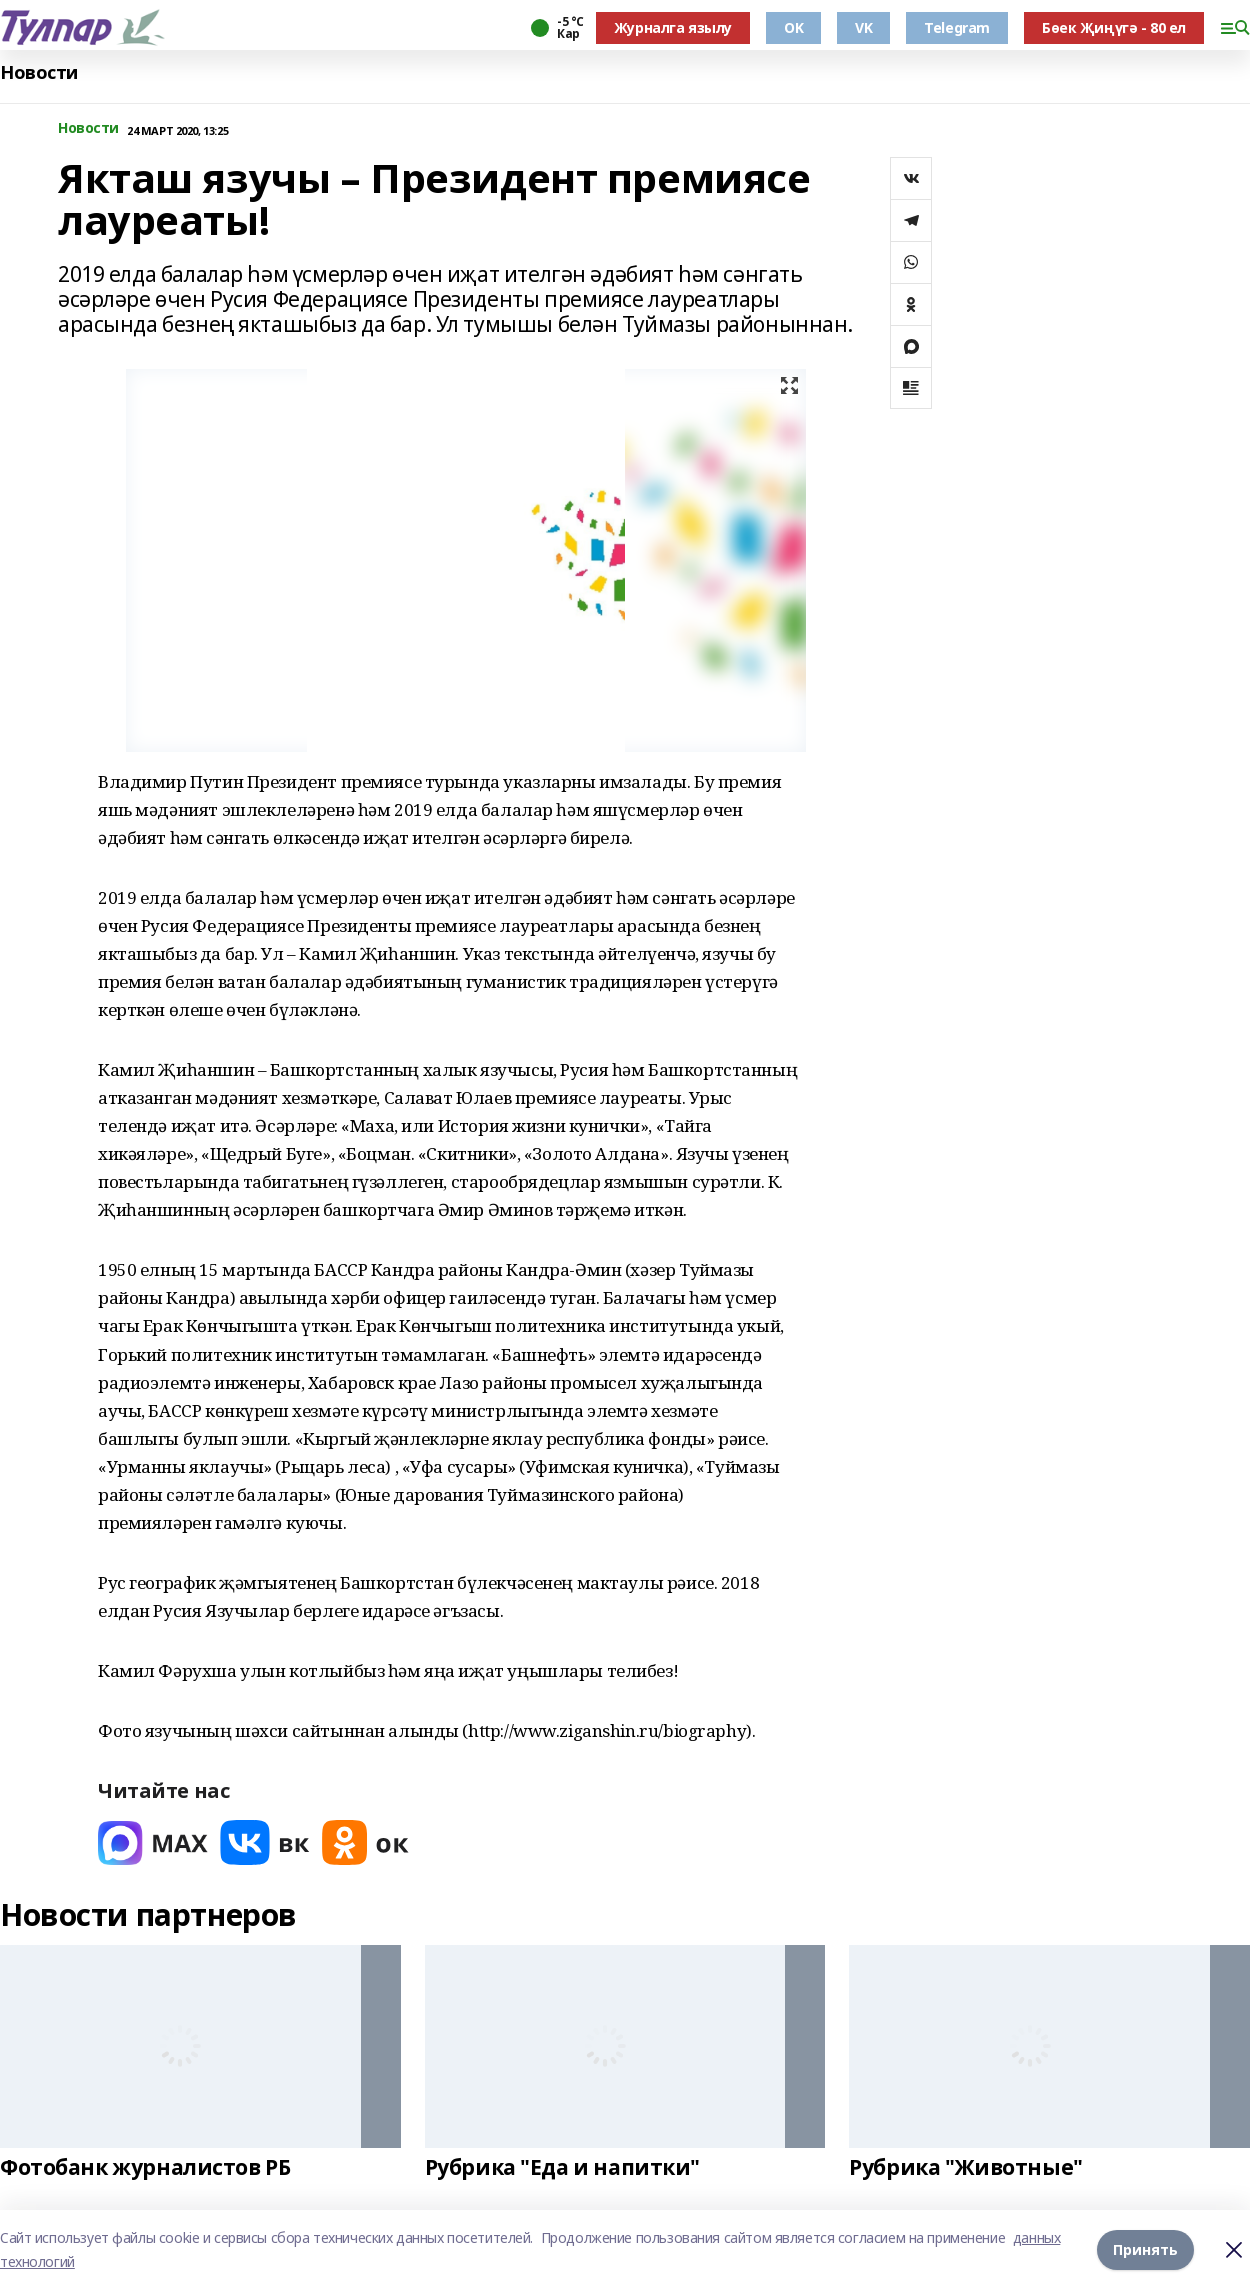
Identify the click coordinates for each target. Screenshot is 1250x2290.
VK (863, 27)
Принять (1145, 2249)
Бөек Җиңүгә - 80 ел (1114, 27)
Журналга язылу (673, 27)
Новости (39, 72)
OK (793, 27)
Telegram (957, 27)
